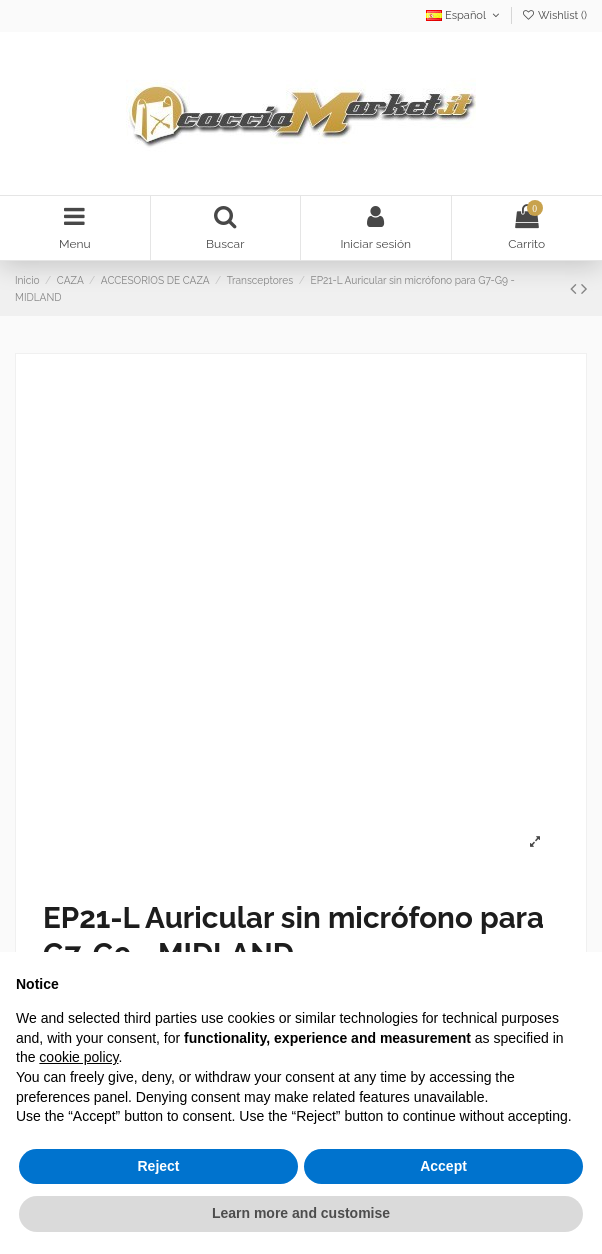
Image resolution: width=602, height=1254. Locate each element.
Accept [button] (443, 1166)
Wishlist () (554, 15)
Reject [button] (158, 1166)
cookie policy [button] (78, 1057)
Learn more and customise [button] (301, 1213)
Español (464, 15)
